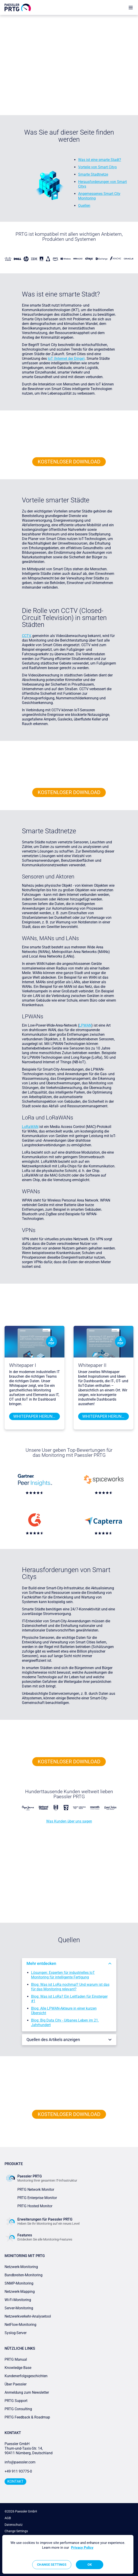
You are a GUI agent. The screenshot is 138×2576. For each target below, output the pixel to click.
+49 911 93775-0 (18, 2471)
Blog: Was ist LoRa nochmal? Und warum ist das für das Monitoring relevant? (70, 1986)
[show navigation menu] (130, 7)
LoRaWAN (30, 1127)
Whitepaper (90, 1365)
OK (90, 2564)
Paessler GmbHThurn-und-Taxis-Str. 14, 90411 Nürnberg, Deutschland (29, 2448)
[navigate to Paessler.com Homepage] (18, 7)
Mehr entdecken (41, 1963)
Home (8, 19)
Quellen (84, 205)
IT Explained (22, 19)
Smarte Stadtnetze (93, 174)
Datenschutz (14, 2524)
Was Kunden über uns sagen (69, 1821)
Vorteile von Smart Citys (97, 167)
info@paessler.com (20, 2462)
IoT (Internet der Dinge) (66, 358)
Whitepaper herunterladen (36, 1416)
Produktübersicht (69, 2129)
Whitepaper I (22, 1365)
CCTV (26, 636)
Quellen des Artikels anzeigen (53, 2039)
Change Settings (16, 2531)
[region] (67, 2554)
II (104, 1365)
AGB (8, 2518)
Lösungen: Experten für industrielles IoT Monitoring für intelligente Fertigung (63, 1974)
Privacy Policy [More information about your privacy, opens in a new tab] (82, 2548)
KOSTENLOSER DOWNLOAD (69, 462)
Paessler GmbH (62, 1873)
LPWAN (85, 1025)
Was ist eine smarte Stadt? (99, 160)
